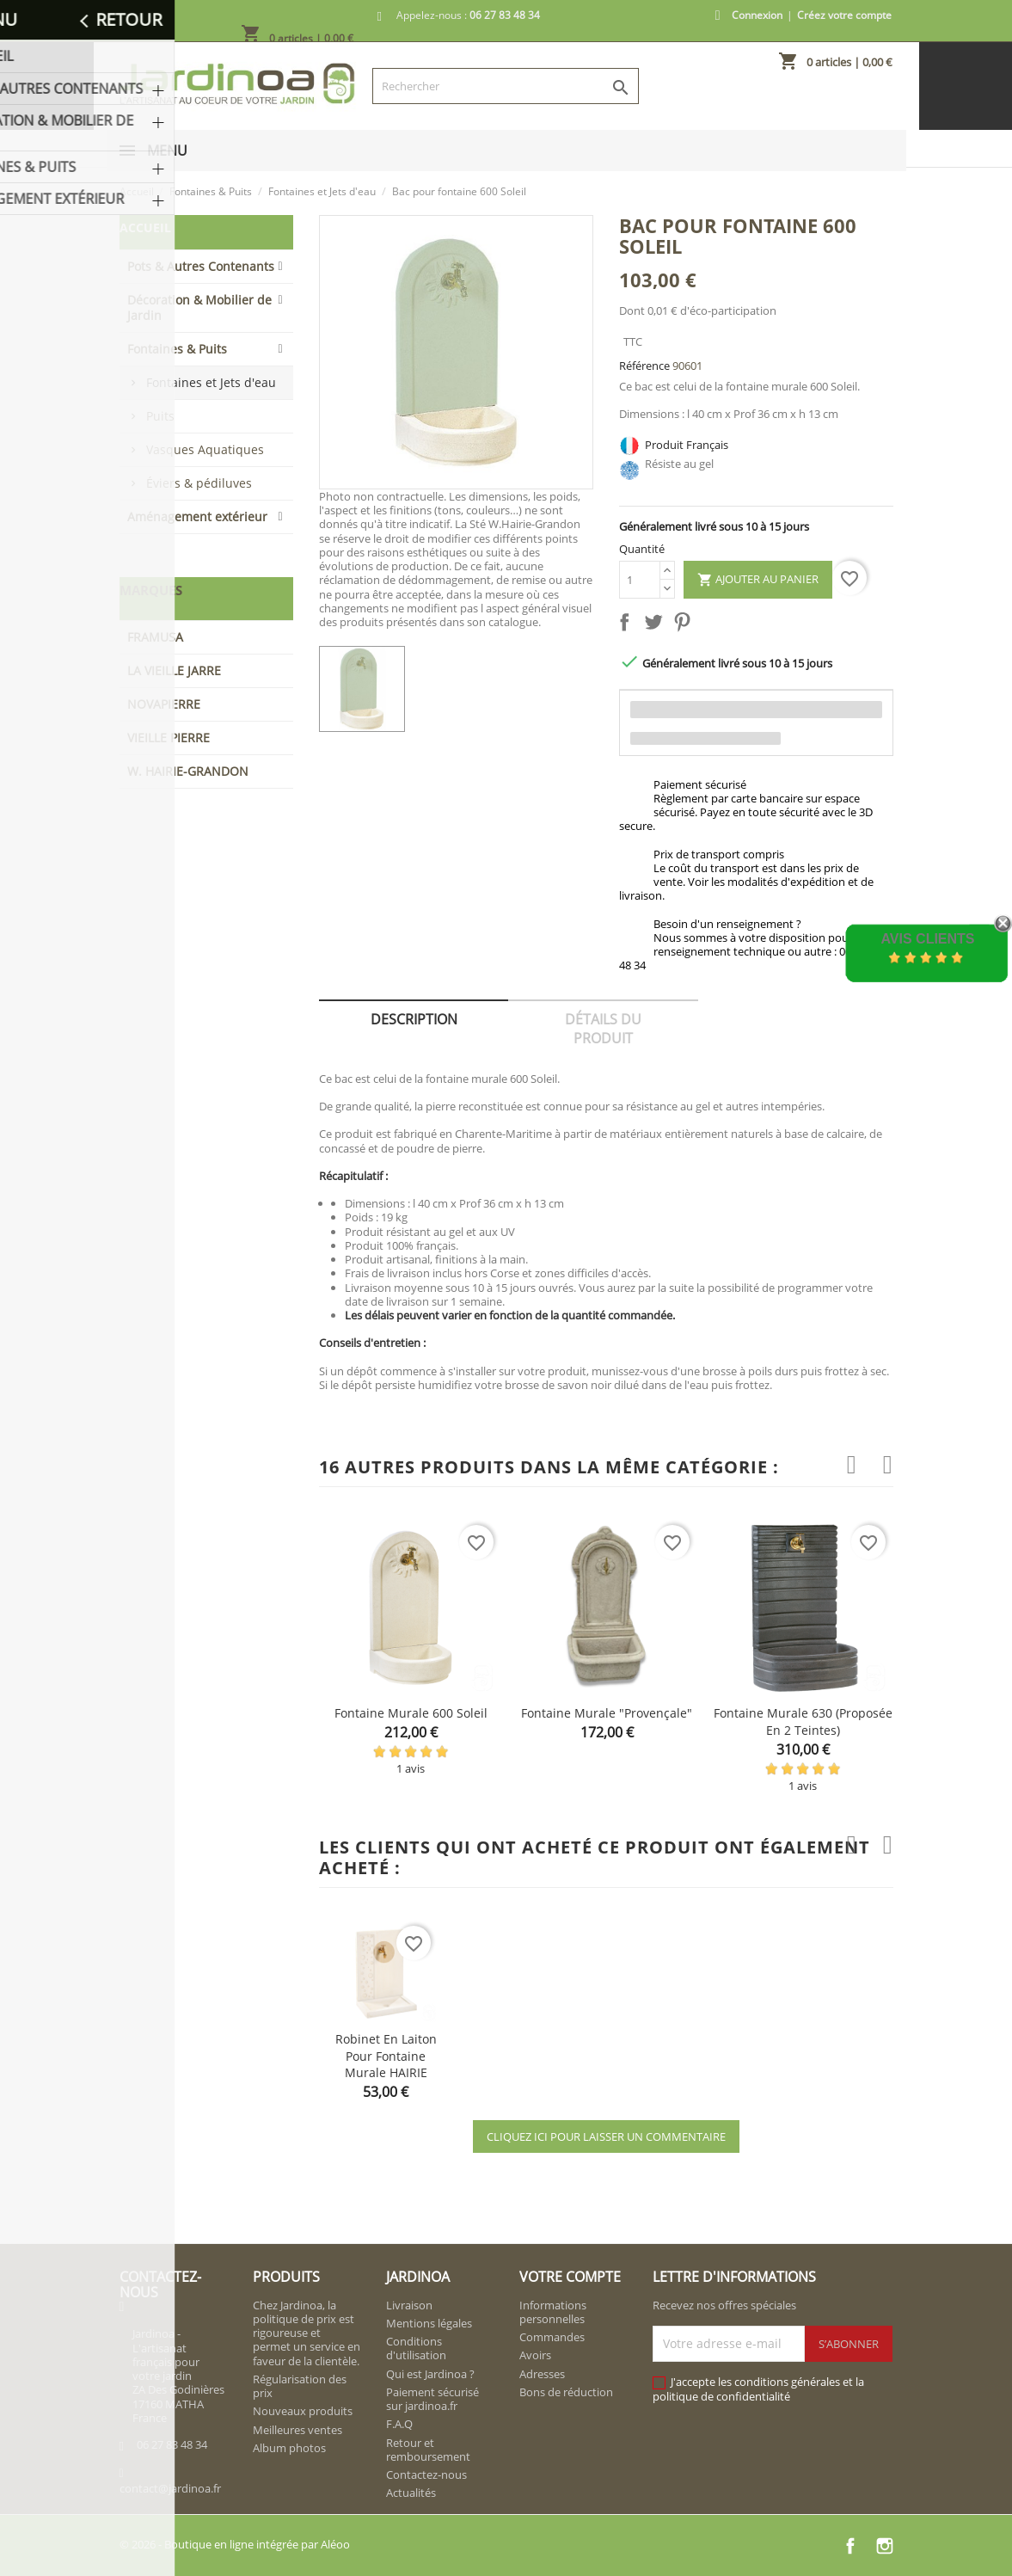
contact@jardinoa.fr (170, 2488)
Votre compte (570, 2276)
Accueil (145, 227)
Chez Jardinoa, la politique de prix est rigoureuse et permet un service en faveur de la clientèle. (306, 2333)
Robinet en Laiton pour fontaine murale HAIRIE (386, 2056)
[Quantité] (639, 580)
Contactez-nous (426, 2474)
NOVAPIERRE (163, 704)
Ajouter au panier (758, 579)
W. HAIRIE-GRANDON (187, 771)
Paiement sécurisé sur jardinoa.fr (432, 2398)
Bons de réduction (566, 2392)
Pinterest (685, 625)
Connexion (757, 15)
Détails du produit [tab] (603, 1029)
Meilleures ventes (297, 2430)
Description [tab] (414, 1019)
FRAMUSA (155, 637)
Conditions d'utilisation (416, 2348)
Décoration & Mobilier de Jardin (199, 307)
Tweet (657, 625)
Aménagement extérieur (197, 516)
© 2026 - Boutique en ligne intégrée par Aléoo (235, 2544)
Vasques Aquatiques (205, 449)
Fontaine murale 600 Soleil (411, 1713)
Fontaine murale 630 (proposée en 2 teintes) (803, 1721)
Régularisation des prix (300, 2386)
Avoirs (535, 2355)
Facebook (850, 2546)
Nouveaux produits (303, 2411)
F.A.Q (399, 2424)
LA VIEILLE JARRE (174, 670)
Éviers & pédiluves (199, 483)
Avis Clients (927, 938)
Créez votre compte (844, 15)
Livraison (409, 2305)
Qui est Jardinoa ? (430, 2374)
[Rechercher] (505, 86)
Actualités (411, 2492)
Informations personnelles (552, 2312)
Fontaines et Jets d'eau (211, 382)
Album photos (289, 2448)
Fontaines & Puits (177, 349)
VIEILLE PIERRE (168, 737)
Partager (627, 625)
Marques (151, 590)
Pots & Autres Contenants (200, 266)
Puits (160, 416)
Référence (644, 365)
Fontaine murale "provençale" (606, 1713)
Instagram (885, 2546)
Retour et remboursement (428, 2449)
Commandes (552, 2337)
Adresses (542, 2374)
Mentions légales (429, 2323)
